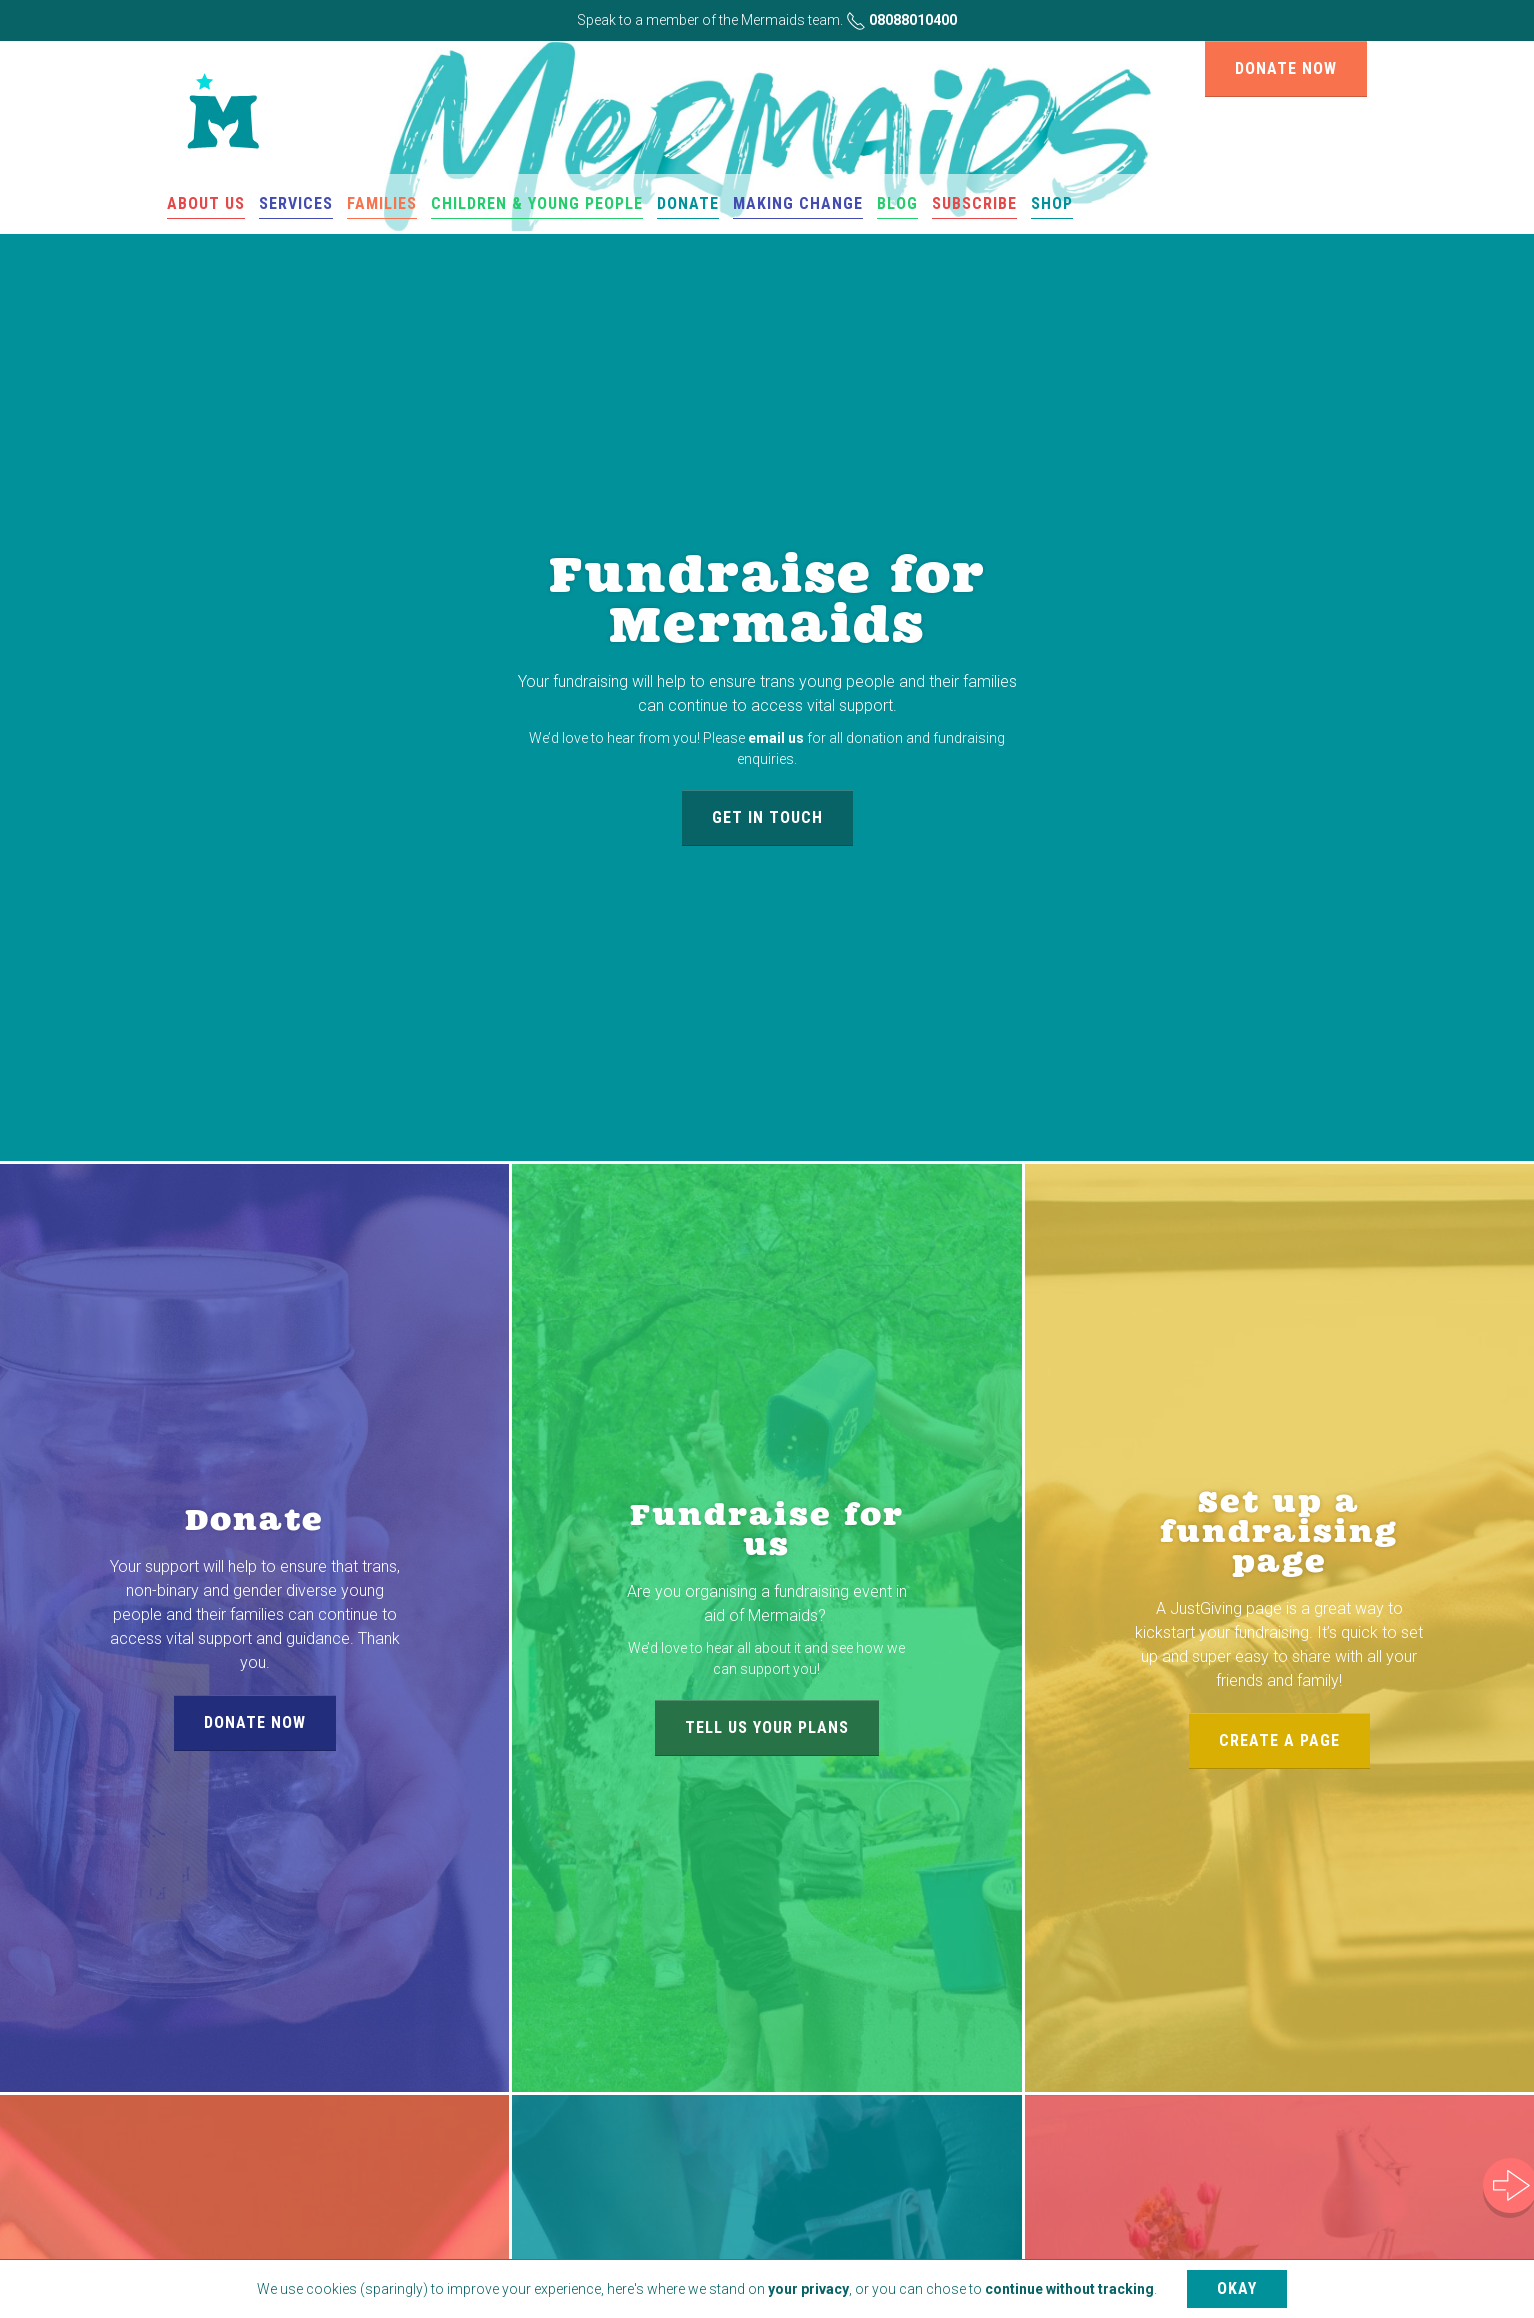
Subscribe (974, 203)
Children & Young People (537, 203)
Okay (1237, 2288)
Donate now (1286, 68)
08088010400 (901, 20)
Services (296, 203)
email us (776, 738)
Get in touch (767, 817)
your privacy (808, 2289)
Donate (688, 203)
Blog (897, 203)
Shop (1052, 203)
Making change (798, 203)
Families (382, 203)
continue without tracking (1069, 2289)
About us (206, 203)
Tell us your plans (767, 1727)
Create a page (1279, 1740)
